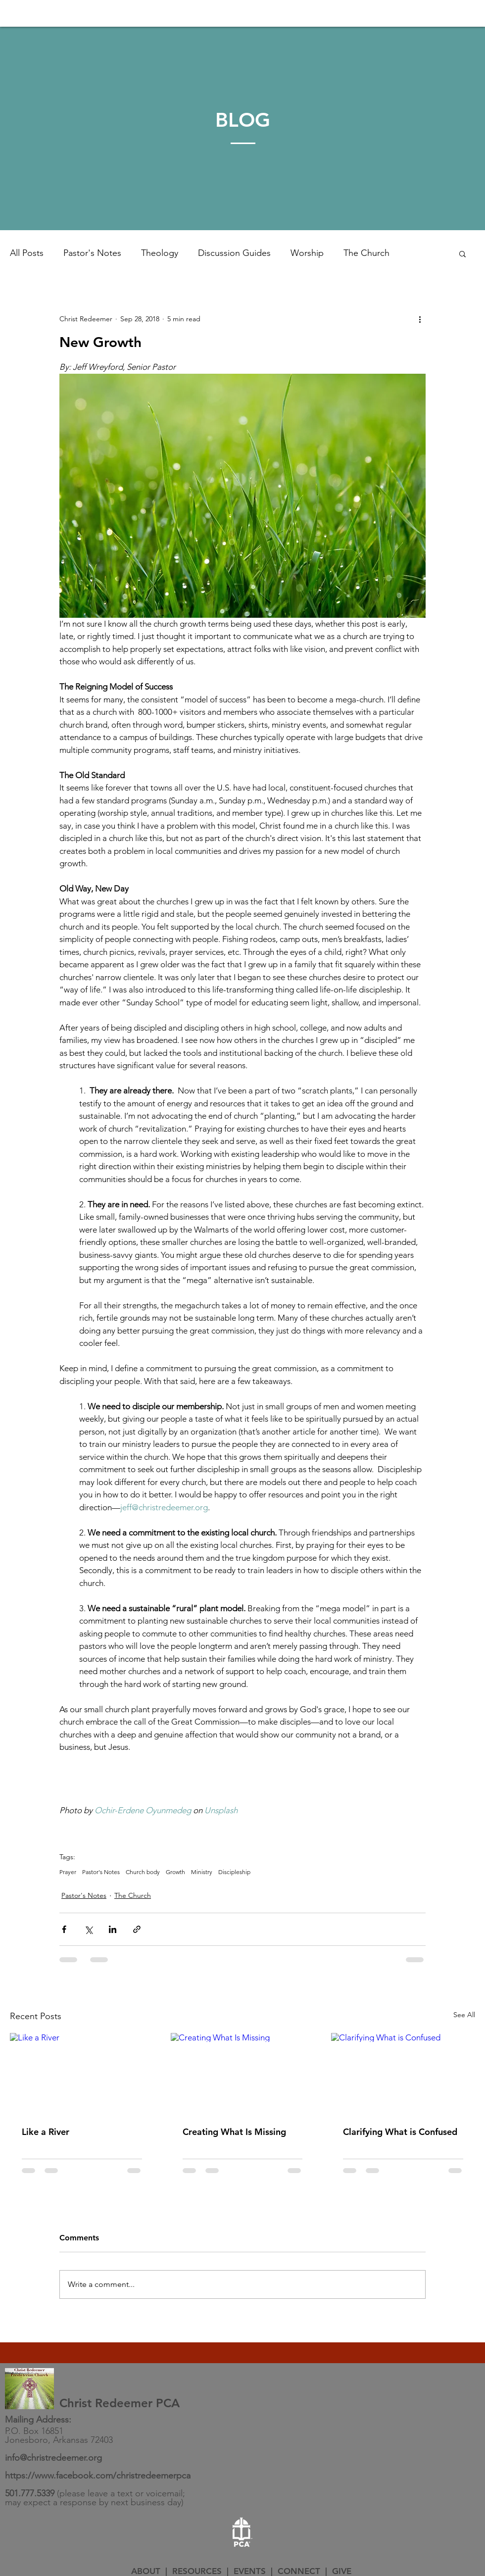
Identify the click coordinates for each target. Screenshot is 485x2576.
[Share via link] (137, 1929)
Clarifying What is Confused (400, 2131)
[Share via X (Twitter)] (88, 1929)
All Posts (27, 253)
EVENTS (250, 2571)
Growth (175, 1872)
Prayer (67, 1872)
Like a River (45, 2131)
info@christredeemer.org (53, 2457)
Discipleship (234, 1872)
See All (464, 2014)
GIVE (341, 2571)
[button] (462, 253)
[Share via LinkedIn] (112, 1929)
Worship (307, 253)
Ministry (201, 1872)
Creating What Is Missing (234, 2131)
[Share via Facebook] (64, 1929)
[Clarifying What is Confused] (403, 2073)
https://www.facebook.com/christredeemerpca (98, 2475)
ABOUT (145, 2571)
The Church (366, 253)
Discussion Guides (234, 253)
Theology (159, 253)
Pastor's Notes (92, 253)
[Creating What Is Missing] (243, 2073)
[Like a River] (82, 2073)
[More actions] (420, 319)
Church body (143, 1872)
